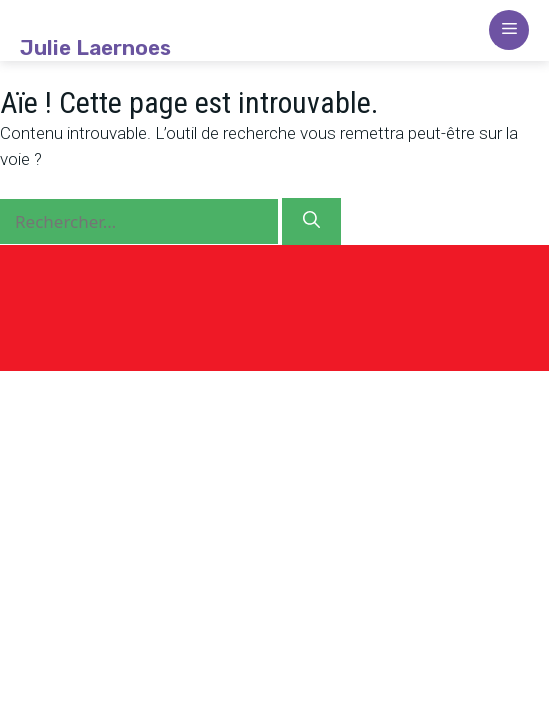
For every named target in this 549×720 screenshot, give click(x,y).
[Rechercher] (311, 222)
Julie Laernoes (95, 48)
